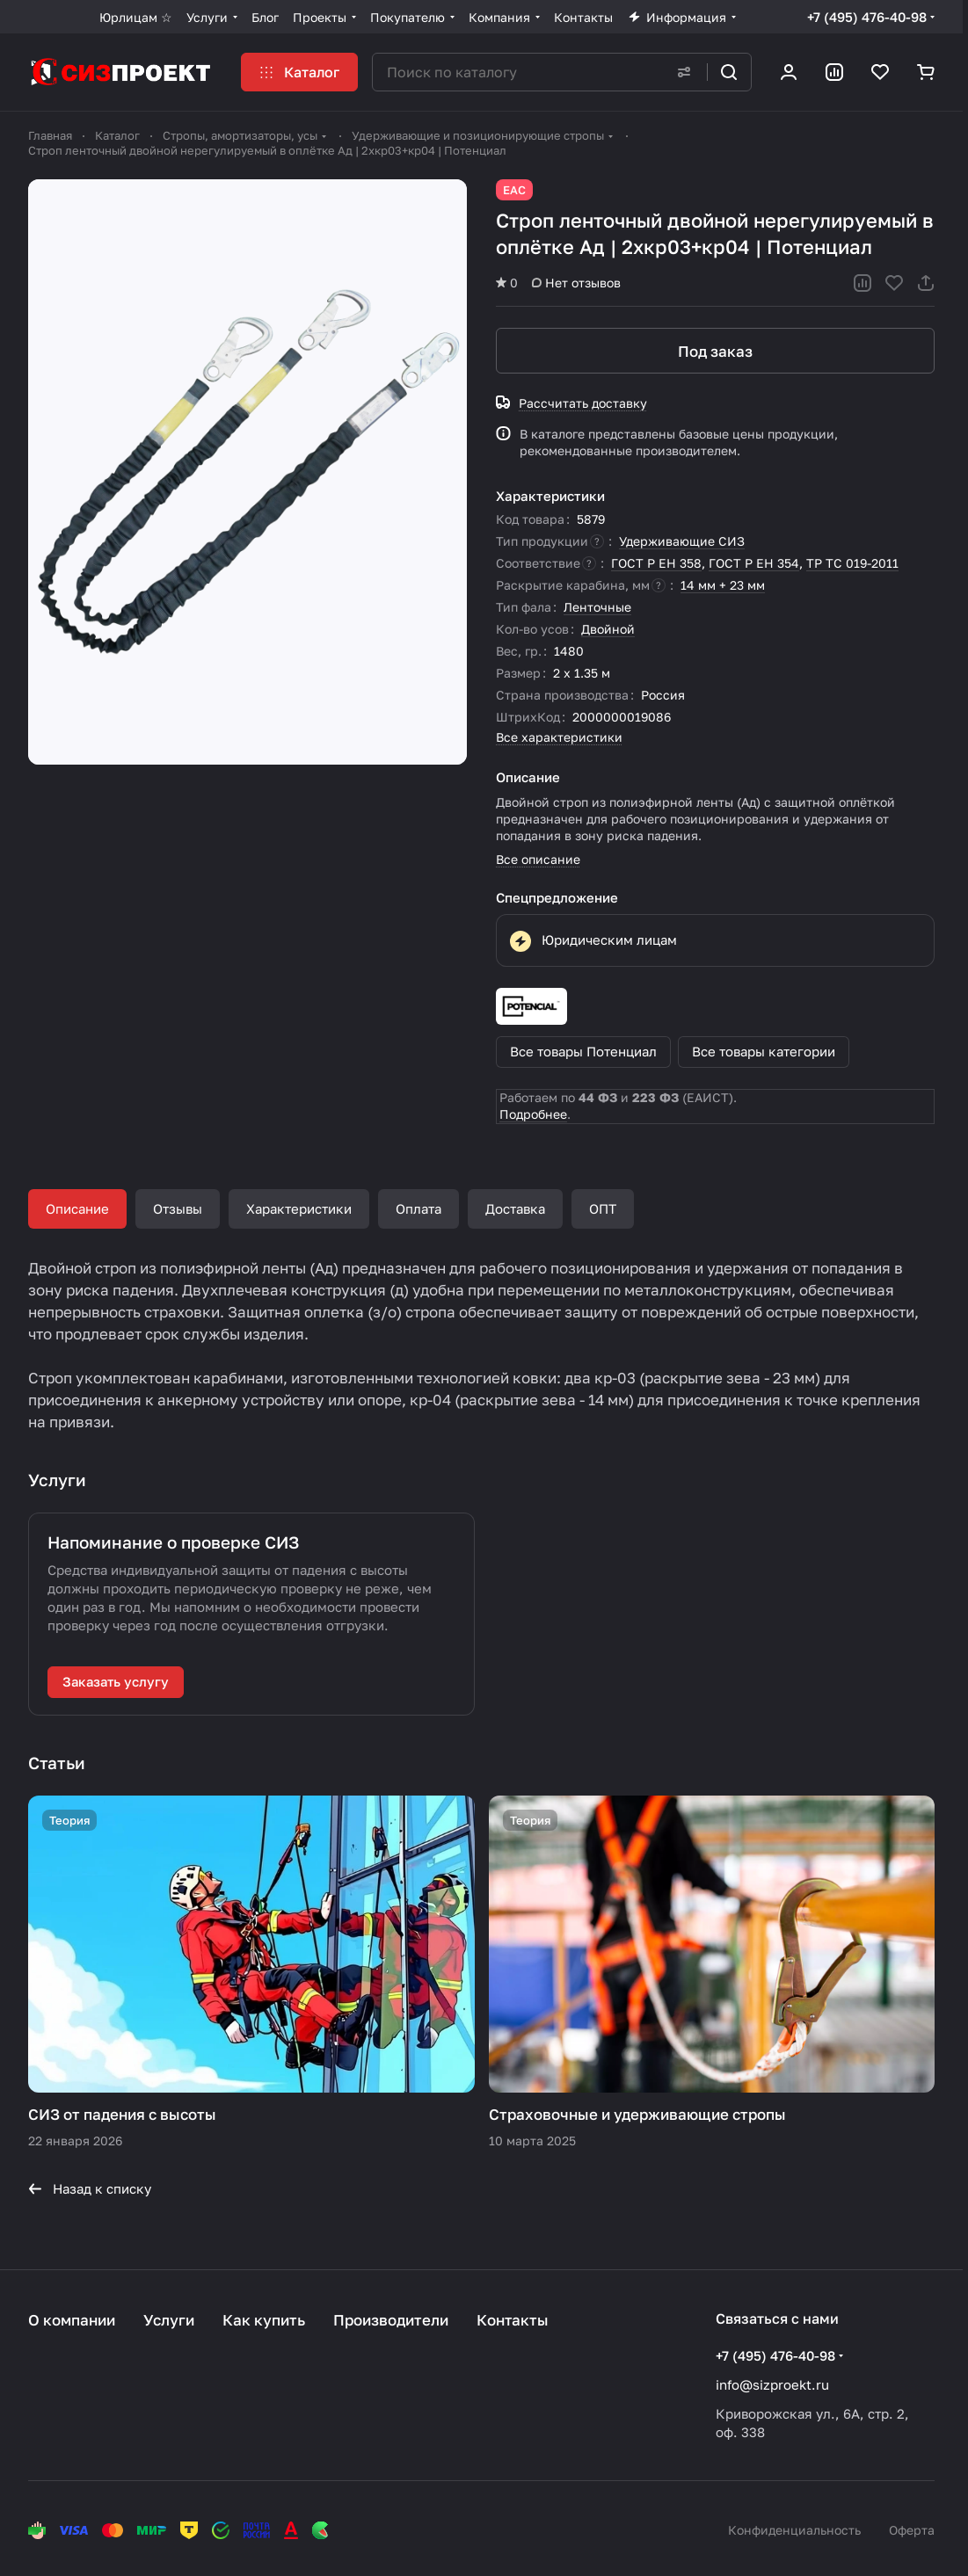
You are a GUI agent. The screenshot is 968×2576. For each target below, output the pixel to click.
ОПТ (602, 1208)
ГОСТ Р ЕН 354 (754, 562)
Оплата (418, 1208)
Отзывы (177, 1208)
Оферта (912, 2529)
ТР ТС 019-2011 (852, 562)
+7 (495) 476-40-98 (867, 17)
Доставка (515, 1208)
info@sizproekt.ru (772, 2384)
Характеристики (299, 1208)
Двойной (608, 628)
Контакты (513, 2320)
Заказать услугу (115, 1681)
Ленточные (597, 606)
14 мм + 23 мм (723, 584)
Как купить (263, 2320)
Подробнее (533, 1114)
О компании (71, 2320)
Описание (77, 1208)
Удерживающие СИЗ (682, 540)
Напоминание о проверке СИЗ (173, 1542)
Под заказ (715, 351)
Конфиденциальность (794, 2529)
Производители (390, 2320)
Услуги (168, 2320)
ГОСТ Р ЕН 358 (656, 562)
